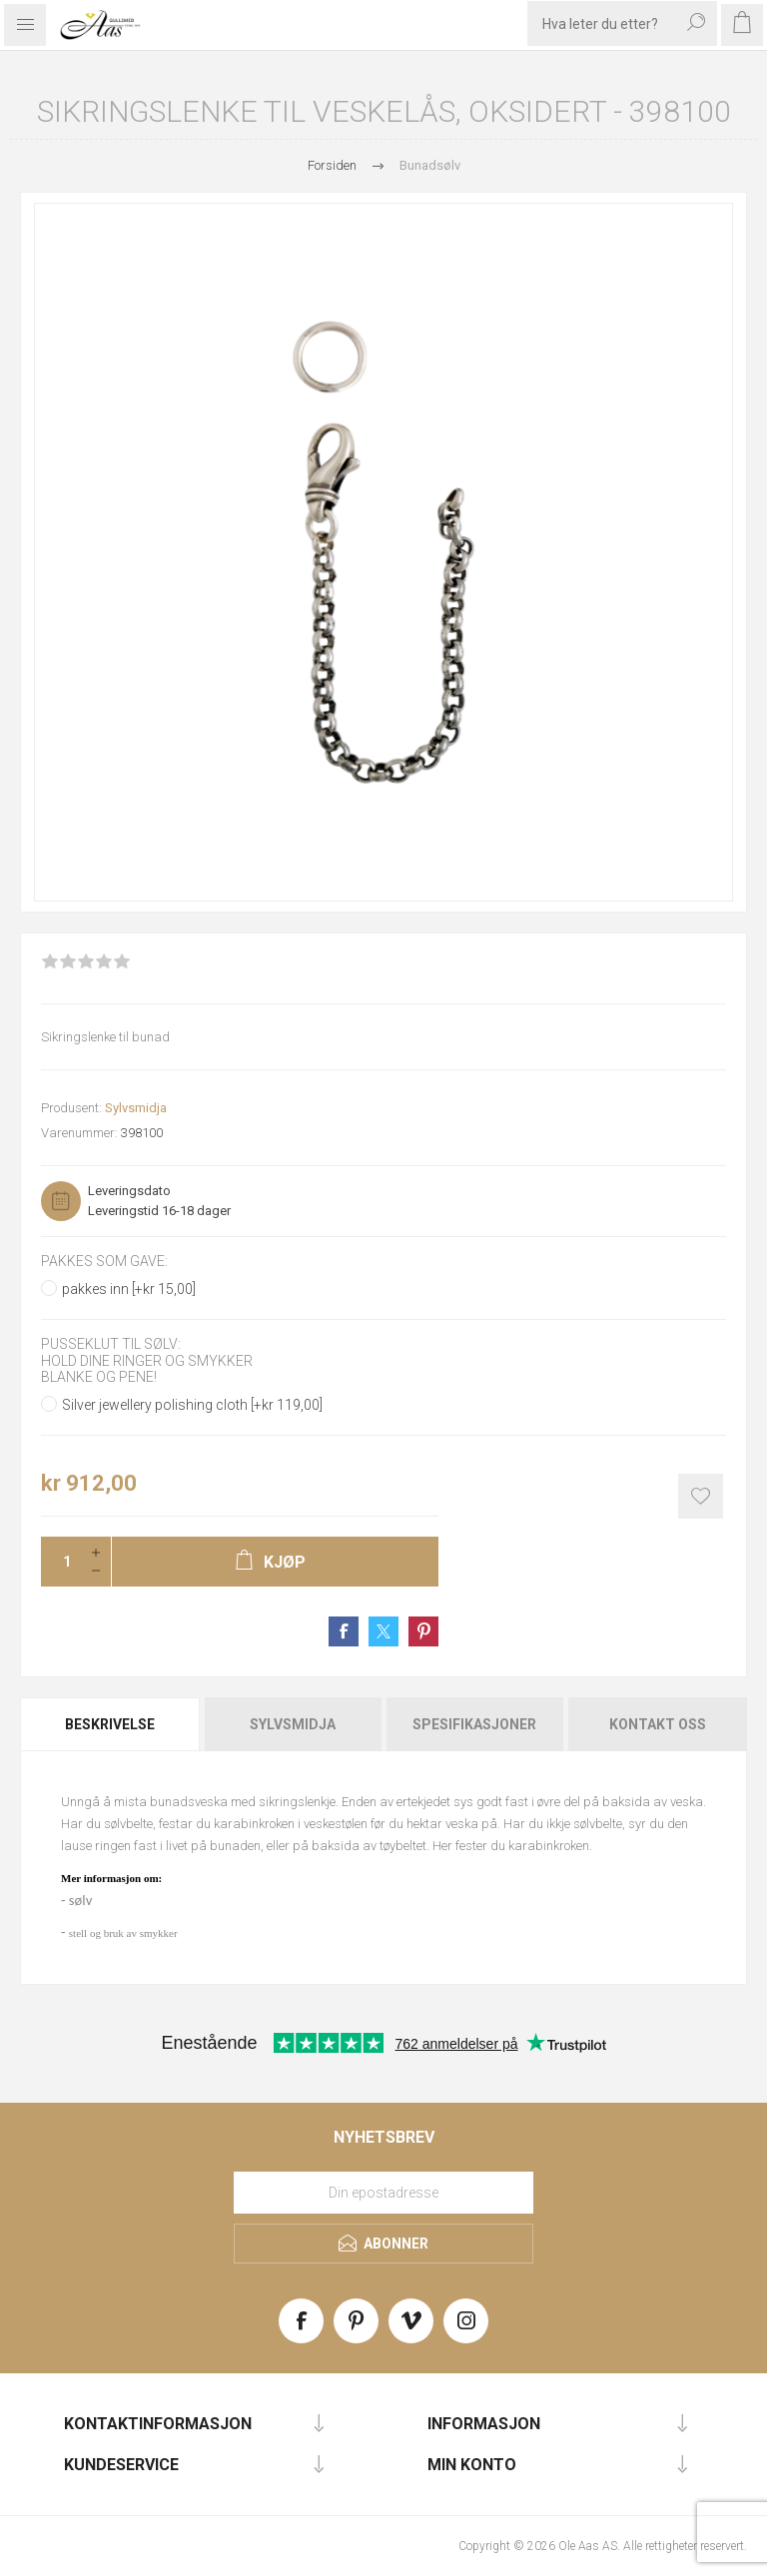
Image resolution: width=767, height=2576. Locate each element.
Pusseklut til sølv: (111, 1345)
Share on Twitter (383, 1631)
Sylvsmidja (136, 1107)
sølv (80, 1900)
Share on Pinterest (423, 1631)
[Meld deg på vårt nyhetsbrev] (383, 2193)
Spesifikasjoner (474, 1724)
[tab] (111, 1724)
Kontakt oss (657, 1724)
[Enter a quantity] (61, 1562)
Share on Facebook (344, 1631)
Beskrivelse (110, 1724)
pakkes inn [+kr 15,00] (129, 1289)
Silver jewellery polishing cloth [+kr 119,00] (192, 1405)
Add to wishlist (700, 1496)
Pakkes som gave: (104, 1261)
